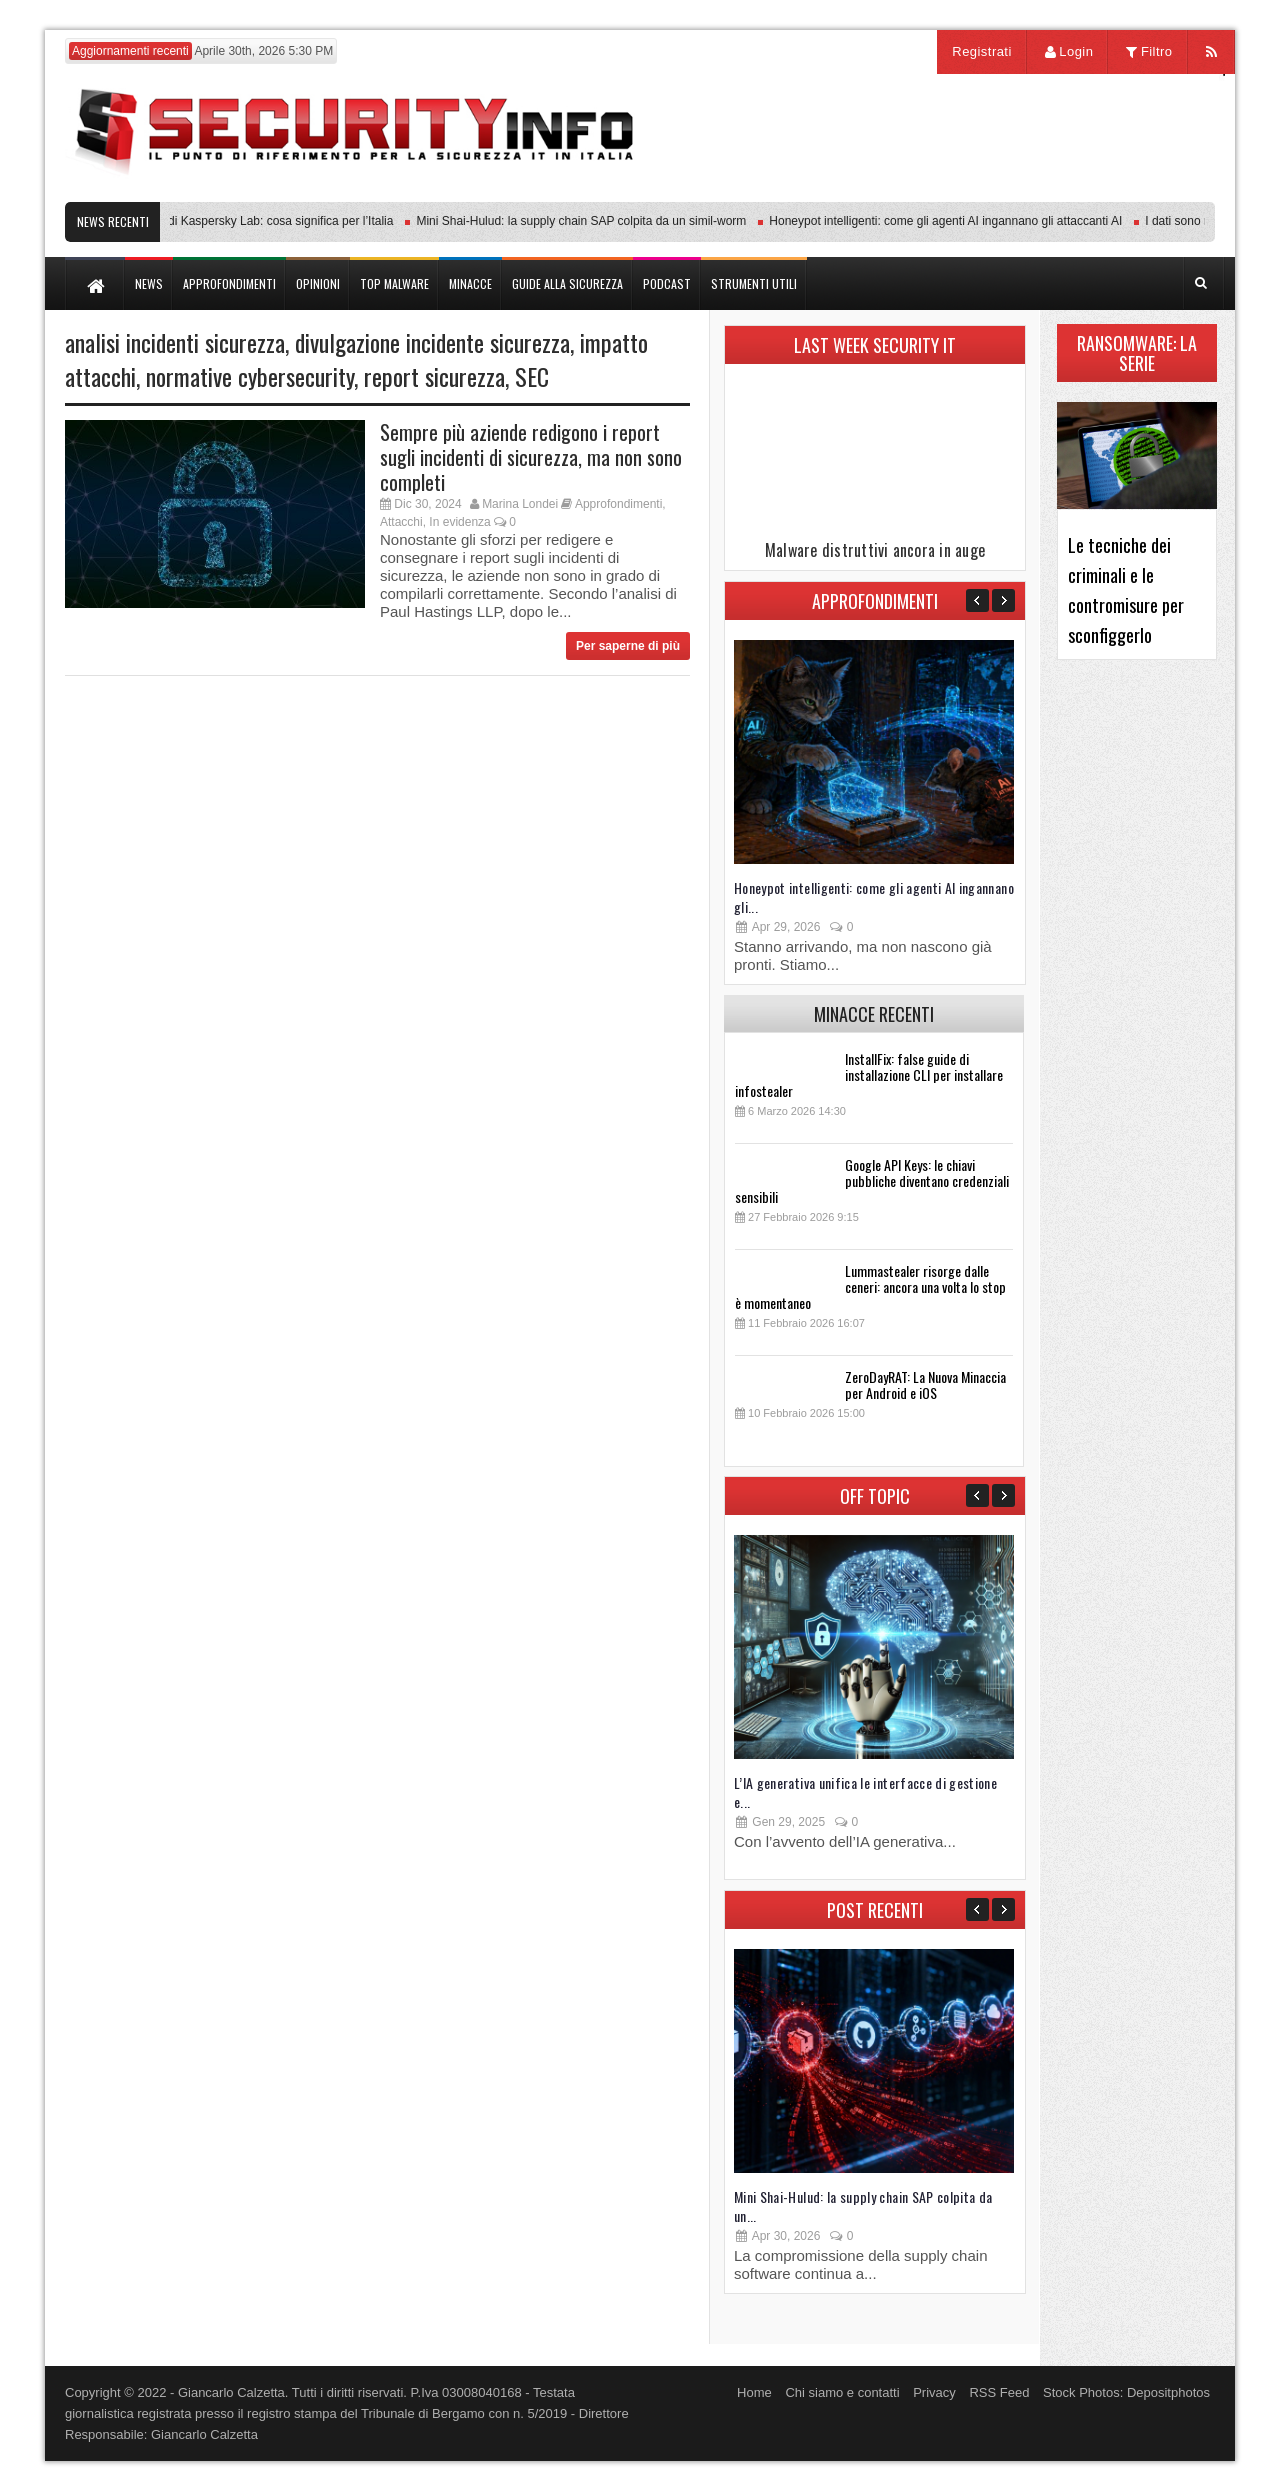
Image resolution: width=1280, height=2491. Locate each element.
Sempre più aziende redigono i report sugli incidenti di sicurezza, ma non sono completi (531, 457)
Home (754, 2392)
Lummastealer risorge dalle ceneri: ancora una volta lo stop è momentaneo (870, 1286)
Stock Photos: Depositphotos (1126, 2392)
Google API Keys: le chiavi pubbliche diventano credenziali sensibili (872, 1180)
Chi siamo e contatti (842, 2392)
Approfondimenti (618, 504)
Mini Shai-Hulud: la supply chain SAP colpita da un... (863, 2206)
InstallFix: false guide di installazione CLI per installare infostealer (869, 1074)
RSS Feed (999, 2392)
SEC (532, 376)
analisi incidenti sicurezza (175, 342)
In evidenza (459, 522)
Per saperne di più (628, 646)
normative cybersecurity (250, 376)
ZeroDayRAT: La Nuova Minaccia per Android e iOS (925, 1384)
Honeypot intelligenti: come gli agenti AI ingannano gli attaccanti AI (951, 221)
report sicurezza (434, 376)
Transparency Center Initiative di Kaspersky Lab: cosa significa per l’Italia (205, 221)
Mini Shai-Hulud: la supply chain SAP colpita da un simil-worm (587, 221)
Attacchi (401, 522)
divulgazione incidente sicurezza (432, 342)
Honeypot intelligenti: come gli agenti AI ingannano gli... (874, 897)
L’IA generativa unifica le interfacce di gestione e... (865, 1792)
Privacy (934, 2392)
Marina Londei (520, 504)
